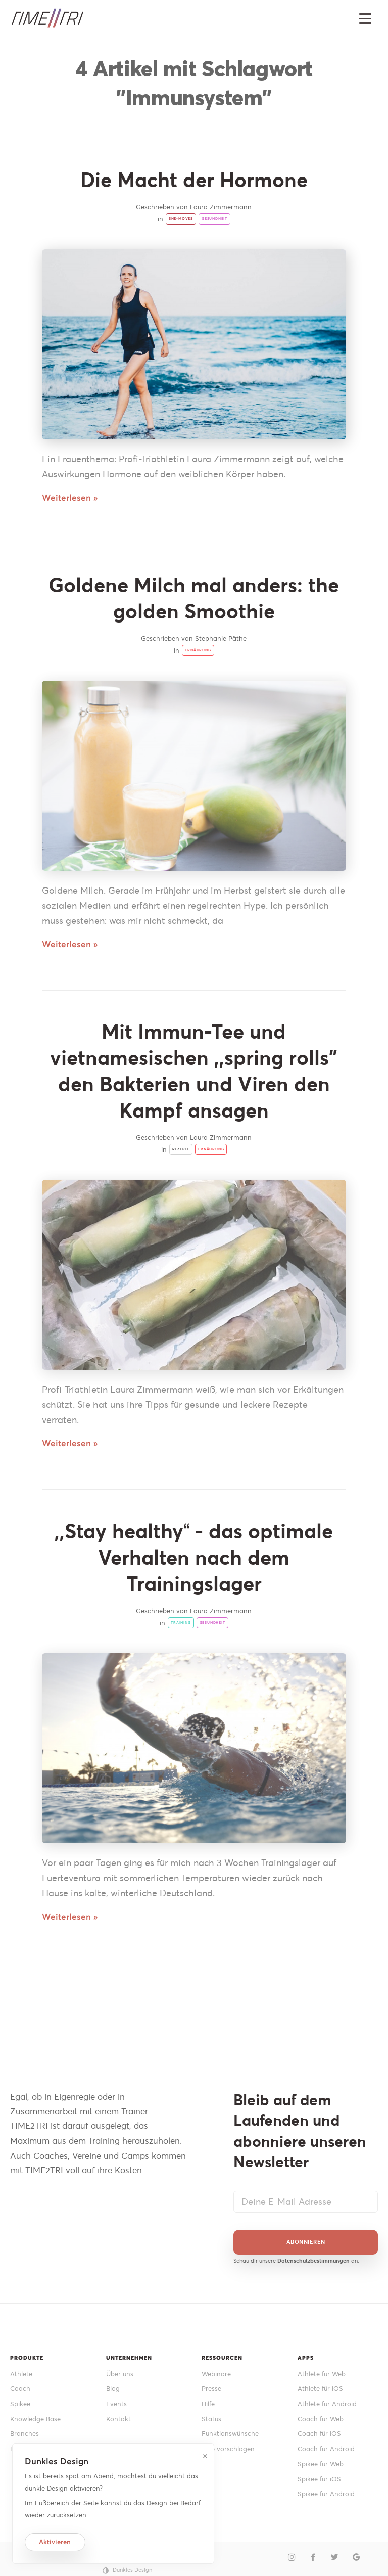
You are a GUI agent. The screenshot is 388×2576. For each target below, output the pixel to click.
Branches (24, 2433)
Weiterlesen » (70, 497)
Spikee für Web (321, 2464)
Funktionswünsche (230, 2433)
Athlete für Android (327, 2404)
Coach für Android (326, 2449)
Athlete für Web (322, 2374)
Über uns (119, 2374)
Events (116, 2404)
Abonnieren (305, 2241)
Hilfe (208, 2404)
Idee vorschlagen (228, 2449)
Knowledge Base (35, 2419)
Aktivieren (55, 2542)
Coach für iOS (319, 2433)
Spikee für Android (326, 2494)
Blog (113, 2388)
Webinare (216, 2374)
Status (211, 2419)
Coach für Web (321, 2419)
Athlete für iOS (320, 2388)
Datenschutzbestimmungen (313, 2260)
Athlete (21, 2374)
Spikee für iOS (319, 2479)
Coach (20, 2388)
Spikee (20, 2404)
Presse (211, 2388)
